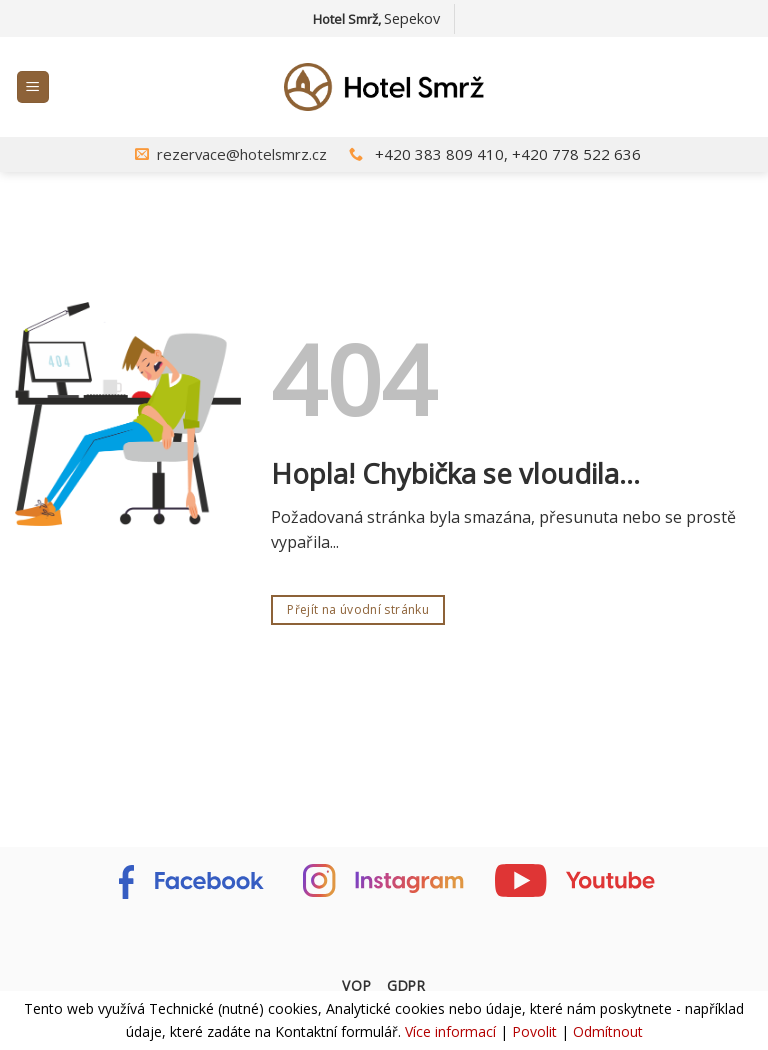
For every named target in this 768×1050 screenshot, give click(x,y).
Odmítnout (608, 1031)
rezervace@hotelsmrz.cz (242, 154)
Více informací (450, 1031)
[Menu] (33, 87)
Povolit (534, 1031)
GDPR (406, 985)
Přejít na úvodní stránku (358, 609)
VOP (356, 985)
